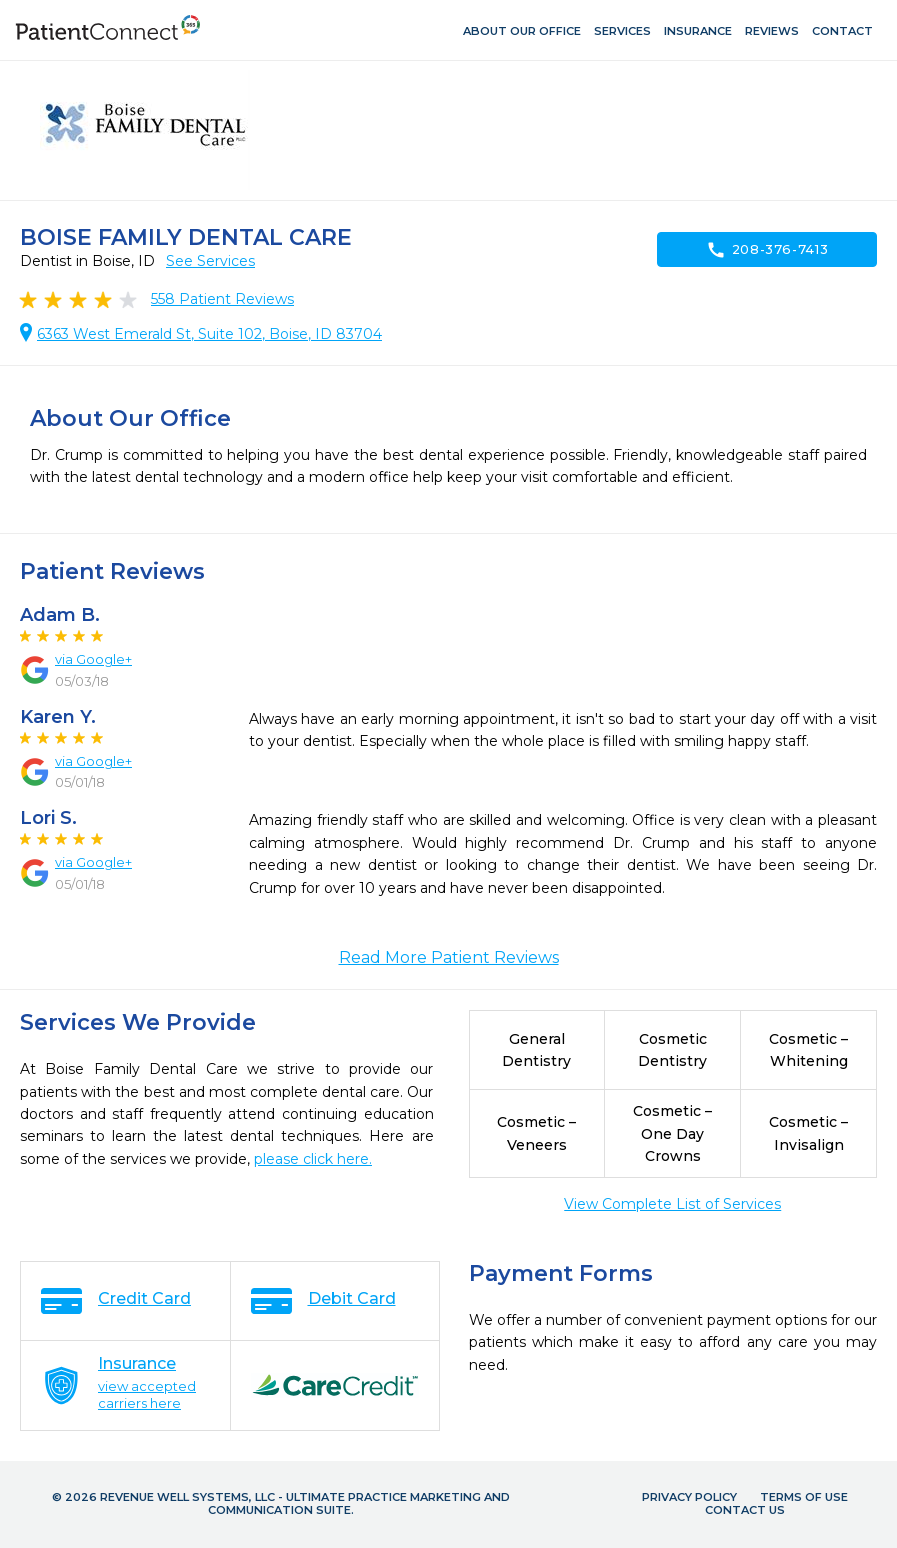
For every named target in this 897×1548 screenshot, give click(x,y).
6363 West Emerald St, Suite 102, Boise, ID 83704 (209, 334)
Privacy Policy (689, 1497)
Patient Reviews (222, 299)
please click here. (313, 1159)
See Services (210, 261)
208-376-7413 (767, 250)
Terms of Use (804, 1497)
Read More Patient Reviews (449, 957)
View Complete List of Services (672, 1204)
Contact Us (745, 1510)
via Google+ (93, 659)
